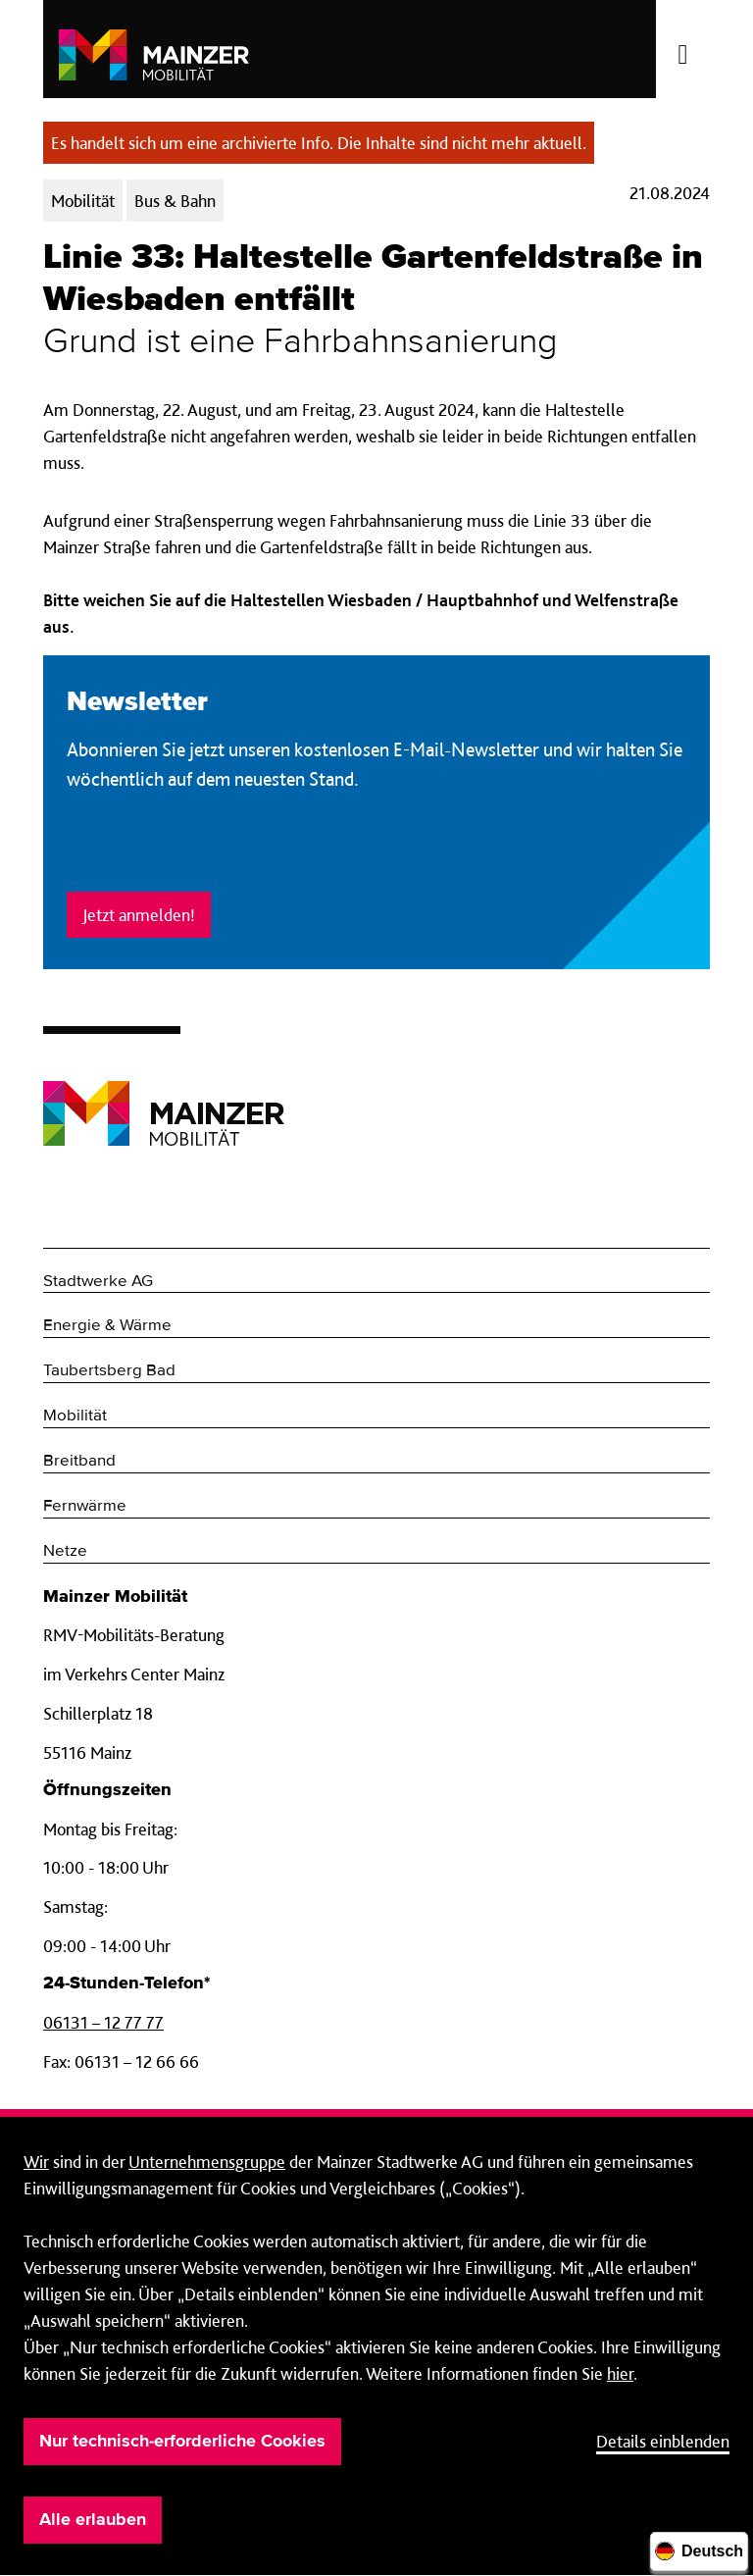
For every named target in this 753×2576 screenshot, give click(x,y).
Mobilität (75, 1416)
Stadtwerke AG (98, 1281)
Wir (36, 2161)
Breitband (79, 1461)
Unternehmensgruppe (206, 2161)
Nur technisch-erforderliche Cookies (182, 2441)
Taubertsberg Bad (109, 1371)
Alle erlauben (92, 2520)
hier (620, 2373)
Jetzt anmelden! (138, 914)
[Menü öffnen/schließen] (683, 49)
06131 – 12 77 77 (103, 2022)
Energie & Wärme (107, 1325)
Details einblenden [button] (662, 2441)
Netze (65, 1551)
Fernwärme (84, 1506)
